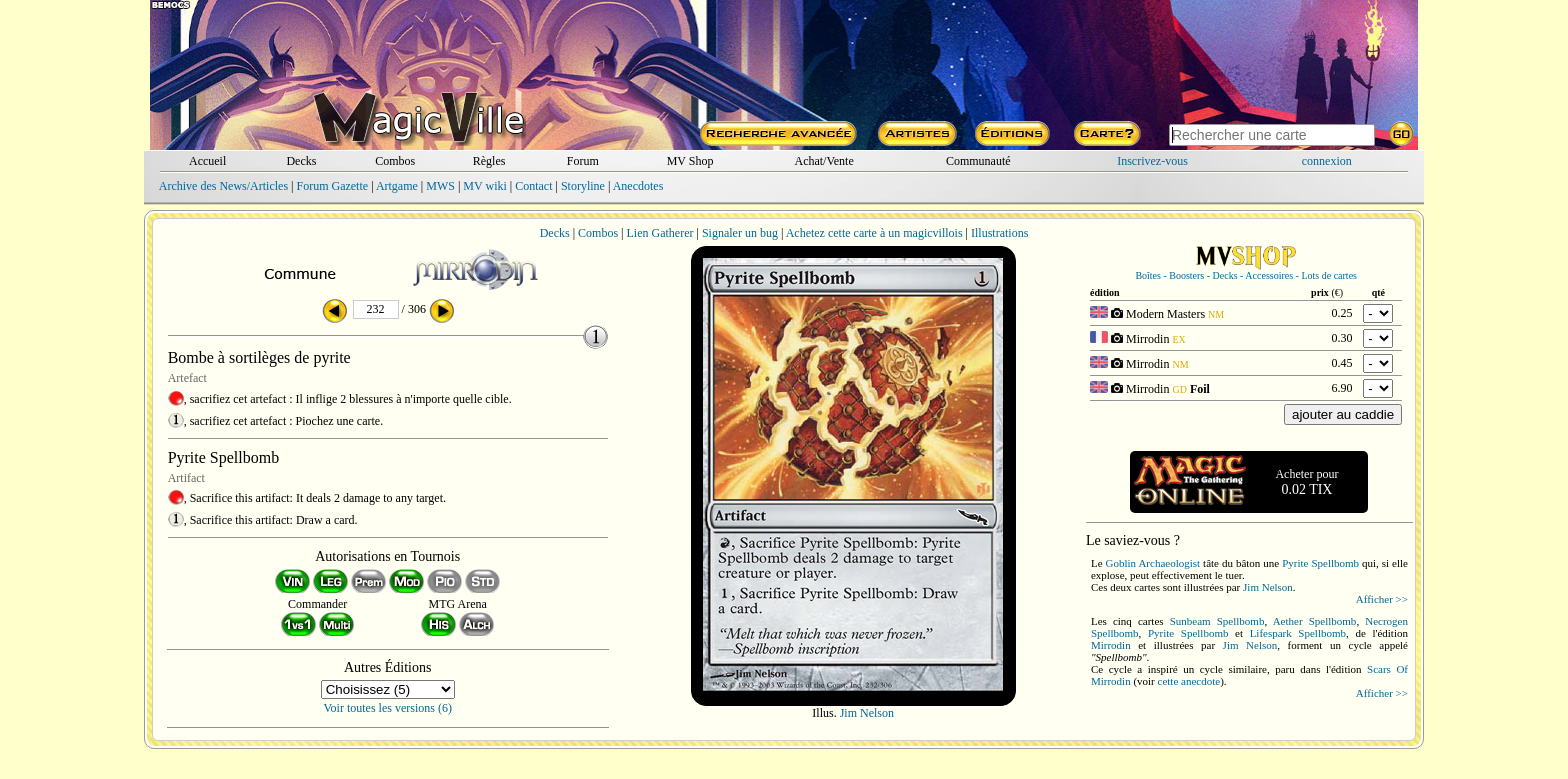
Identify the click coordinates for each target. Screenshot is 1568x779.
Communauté (978, 161)
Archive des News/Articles (223, 186)
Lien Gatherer (660, 233)
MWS (440, 186)
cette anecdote (1189, 681)
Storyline (583, 186)
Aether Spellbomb (1315, 621)
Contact (533, 186)
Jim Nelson (867, 713)
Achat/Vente (823, 161)
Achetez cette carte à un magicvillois (874, 233)
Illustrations (999, 233)
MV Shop (690, 161)
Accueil (207, 161)
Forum (583, 161)
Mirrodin (1111, 645)
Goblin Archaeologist (1152, 563)
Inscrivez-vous (1152, 161)
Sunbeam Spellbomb (1217, 621)
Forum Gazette (332, 186)
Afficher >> (1382, 599)
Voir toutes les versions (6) (388, 708)
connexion (1327, 161)
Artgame (397, 186)
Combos (395, 161)
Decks (301, 161)
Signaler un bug (740, 233)
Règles (489, 161)
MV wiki (484, 186)
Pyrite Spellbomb (1320, 563)
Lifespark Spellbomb (1298, 633)
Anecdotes (638, 186)
